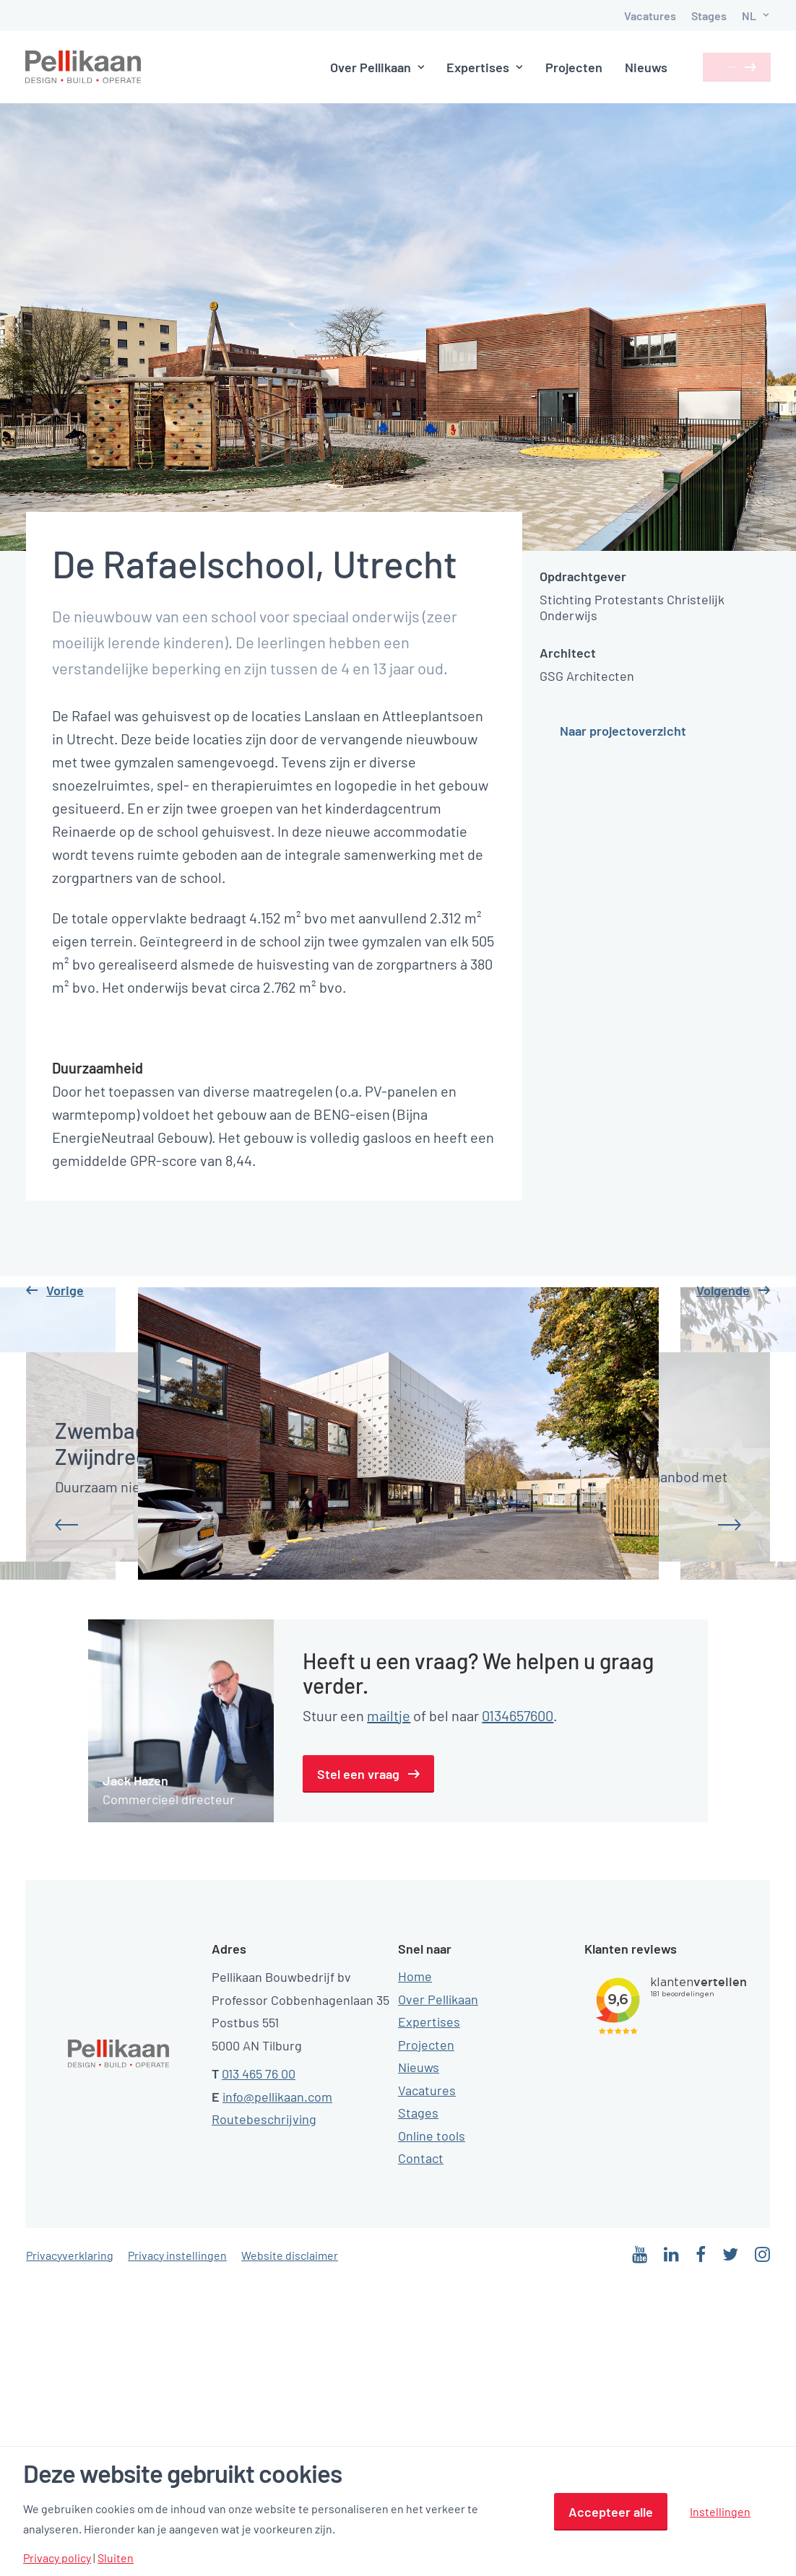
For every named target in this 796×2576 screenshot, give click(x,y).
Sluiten (116, 2558)
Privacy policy (57, 2558)
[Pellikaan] (83, 67)
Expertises (457, 67)
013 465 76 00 (258, 2367)
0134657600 (517, 2007)
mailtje (388, 2007)
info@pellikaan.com (277, 2389)
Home (415, 2269)
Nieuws (618, 67)
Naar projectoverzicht (623, 731)
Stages (709, 15)
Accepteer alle (610, 2512)
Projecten (546, 67)
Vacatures (650, 15)
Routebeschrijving (264, 2412)
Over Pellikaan (349, 67)
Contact (713, 67)
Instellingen (720, 2511)
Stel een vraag (358, 2066)
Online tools (431, 2428)
